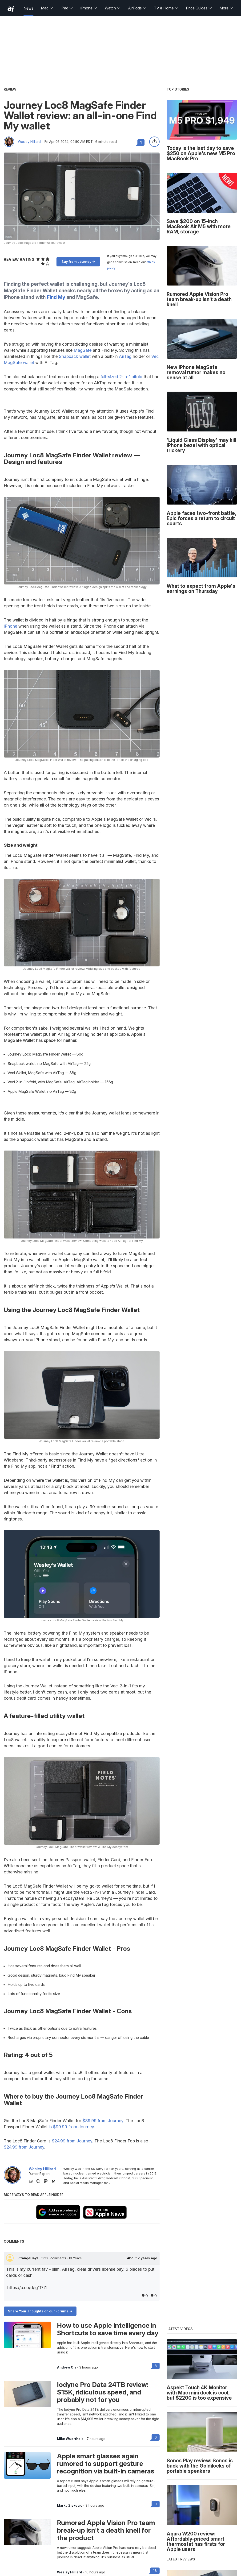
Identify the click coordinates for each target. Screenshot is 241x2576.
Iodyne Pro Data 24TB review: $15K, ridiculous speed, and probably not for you (102, 2392)
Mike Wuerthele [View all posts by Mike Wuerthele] (70, 2439)
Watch (112, 8)
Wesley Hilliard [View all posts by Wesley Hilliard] (69, 2572)
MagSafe (83, 350)
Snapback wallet (75, 356)
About (142, 2258)
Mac (47, 8)
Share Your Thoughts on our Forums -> (40, 2311)
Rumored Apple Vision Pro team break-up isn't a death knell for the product (106, 2530)
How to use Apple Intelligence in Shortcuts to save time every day (107, 2329)
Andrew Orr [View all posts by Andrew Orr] (66, 2367)
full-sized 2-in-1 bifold (121, 376)
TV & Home (166, 8)
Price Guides (199, 8)
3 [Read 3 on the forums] (156, 2366)
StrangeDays (28, 2258)
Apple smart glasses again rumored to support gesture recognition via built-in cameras (105, 2463)
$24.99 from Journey (72, 2140)
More (226, 8)
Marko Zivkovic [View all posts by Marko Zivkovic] (69, 2505)
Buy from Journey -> (78, 262)
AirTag (125, 356)
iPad (67, 8)
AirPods (137, 8)
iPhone (88, 8)
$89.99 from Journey (102, 2120)
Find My (56, 297)
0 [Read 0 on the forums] (155, 2437)
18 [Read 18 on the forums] (155, 2571)
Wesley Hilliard (29, 142)
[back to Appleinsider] (11, 8)
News (28, 8)
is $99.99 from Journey (71, 2126)
